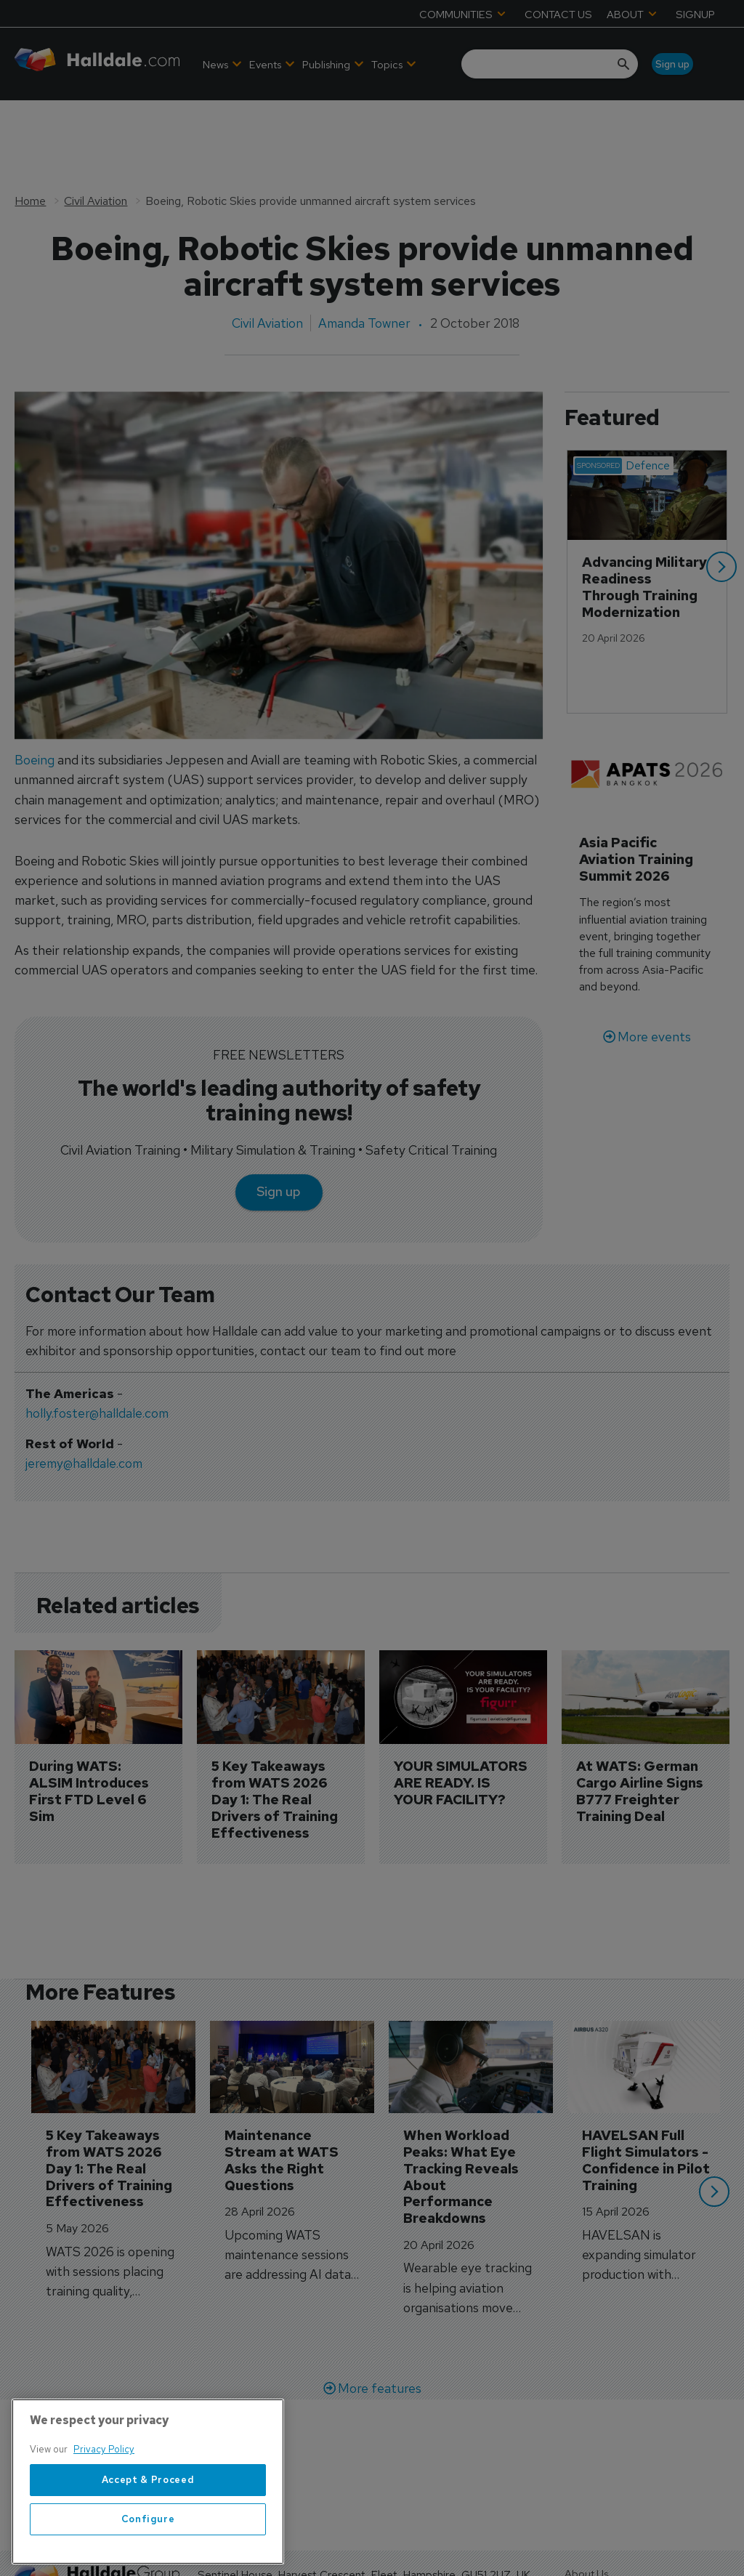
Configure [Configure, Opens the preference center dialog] (148, 2522)
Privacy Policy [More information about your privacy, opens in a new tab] (103, 2453)
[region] (148, 2486)
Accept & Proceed (148, 2483)
